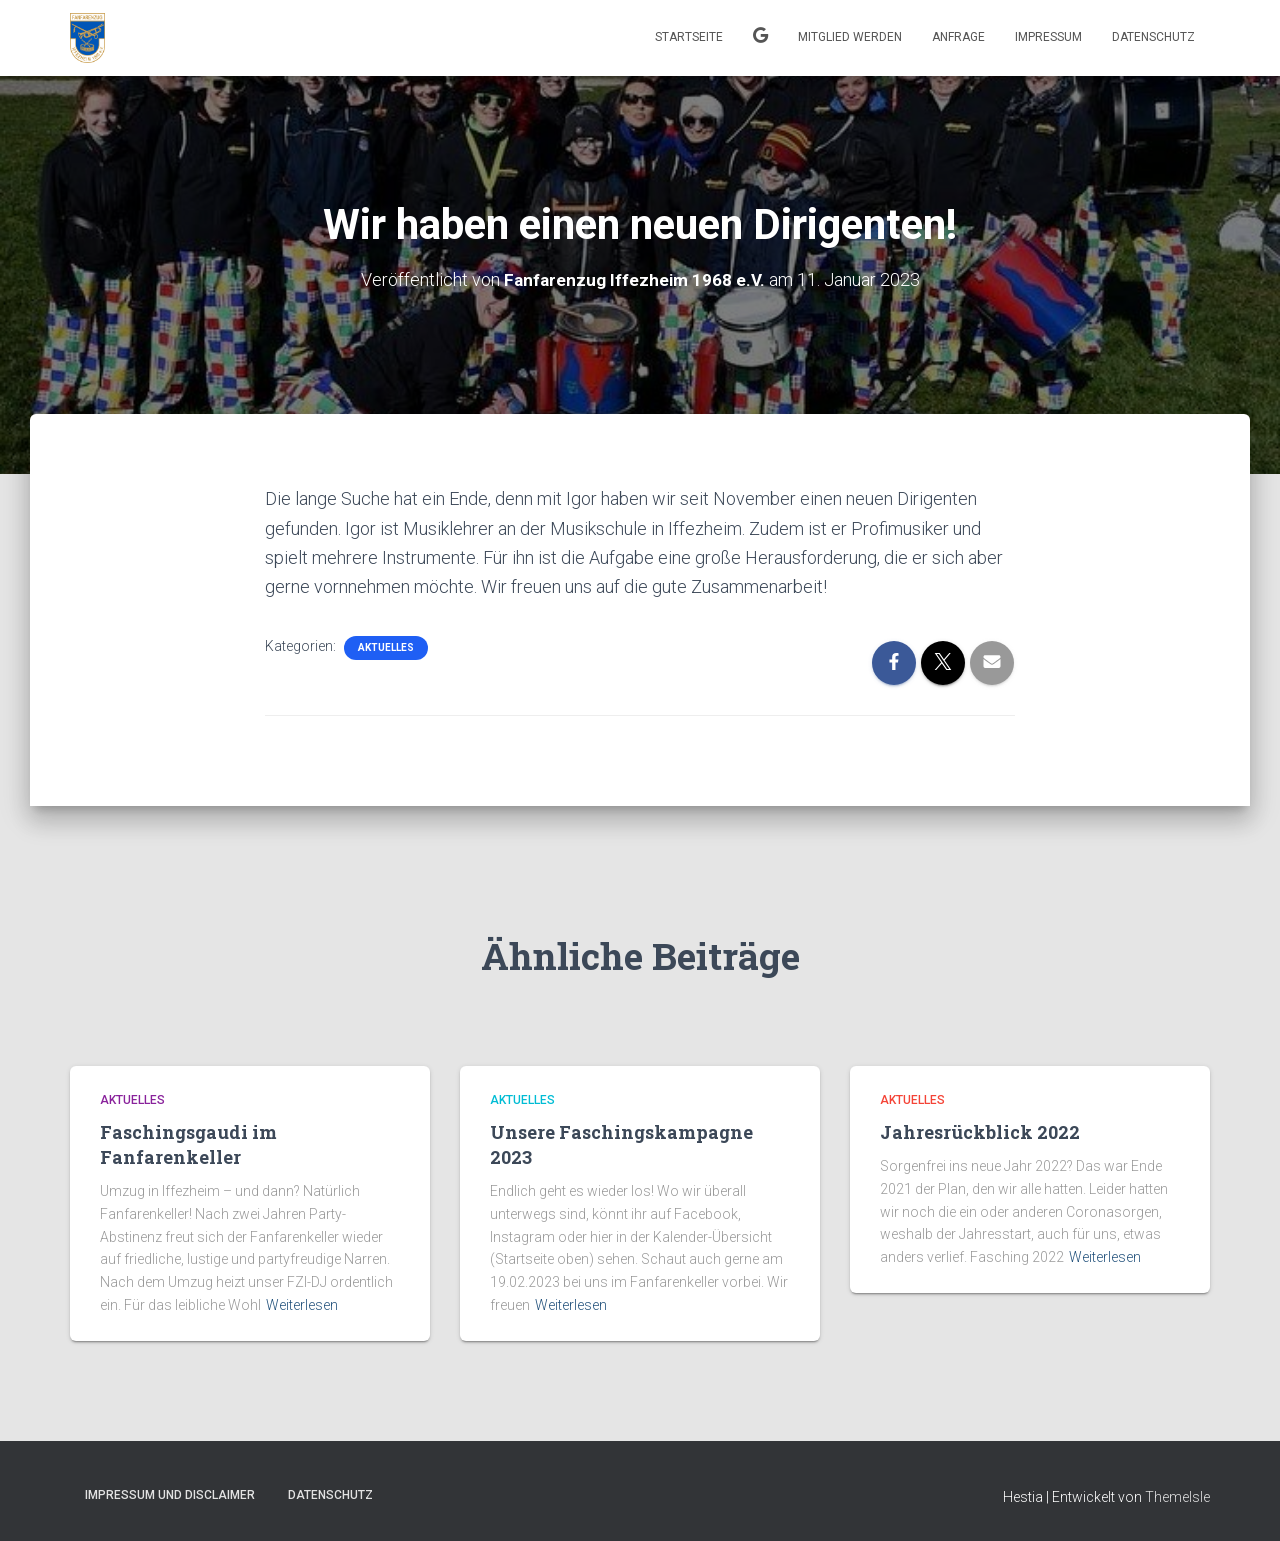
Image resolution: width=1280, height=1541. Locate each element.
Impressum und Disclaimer (170, 1495)
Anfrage (958, 37)
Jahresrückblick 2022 (980, 1132)
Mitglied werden (850, 37)
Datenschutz (1153, 37)
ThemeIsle (1177, 1497)
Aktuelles (386, 646)
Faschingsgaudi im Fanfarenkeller (188, 1144)
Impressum (1048, 37)
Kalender (760, 38)
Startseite (689, 37)
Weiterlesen (302, 1304)
